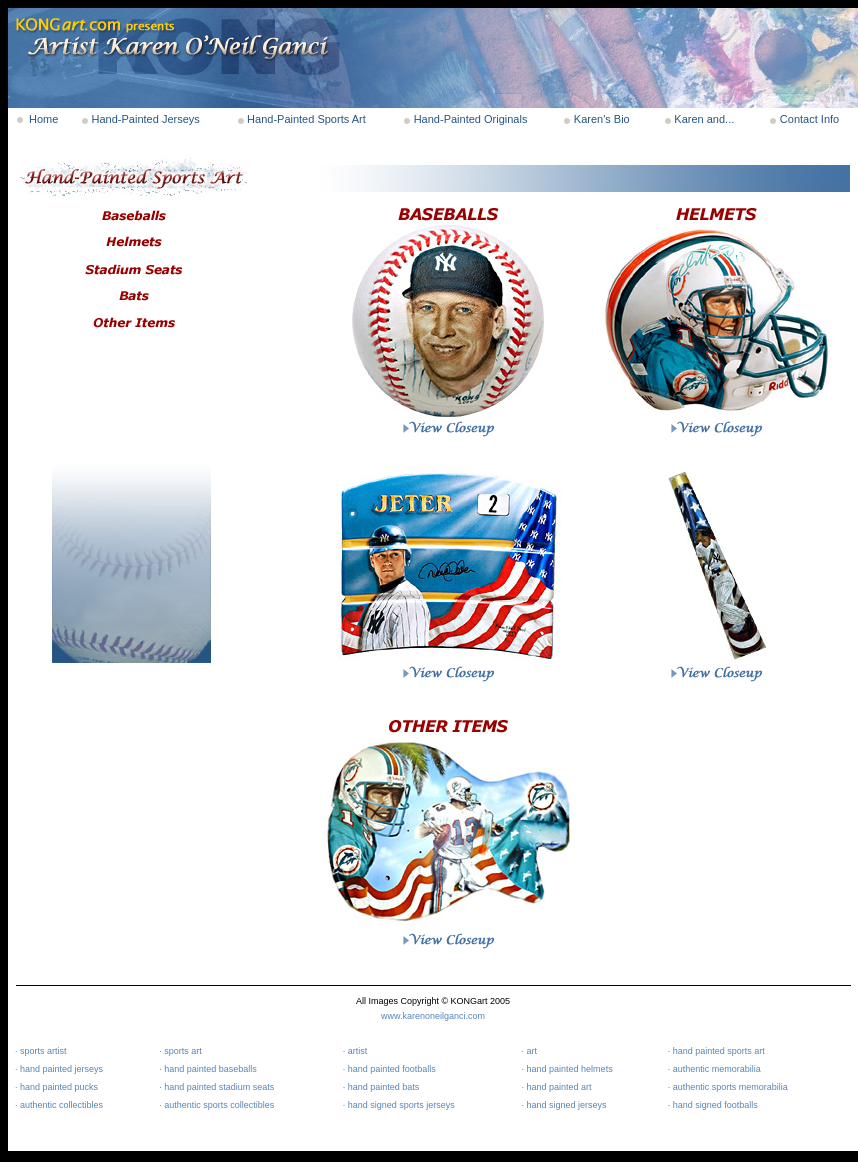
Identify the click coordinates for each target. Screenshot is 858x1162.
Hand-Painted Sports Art (306, 119)
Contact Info (809, 119)
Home (43, 119)
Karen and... (704, 119)
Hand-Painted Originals (471, 119)
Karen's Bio (602, 119)
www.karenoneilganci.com (433, 1016)
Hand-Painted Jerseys (146, 119)
